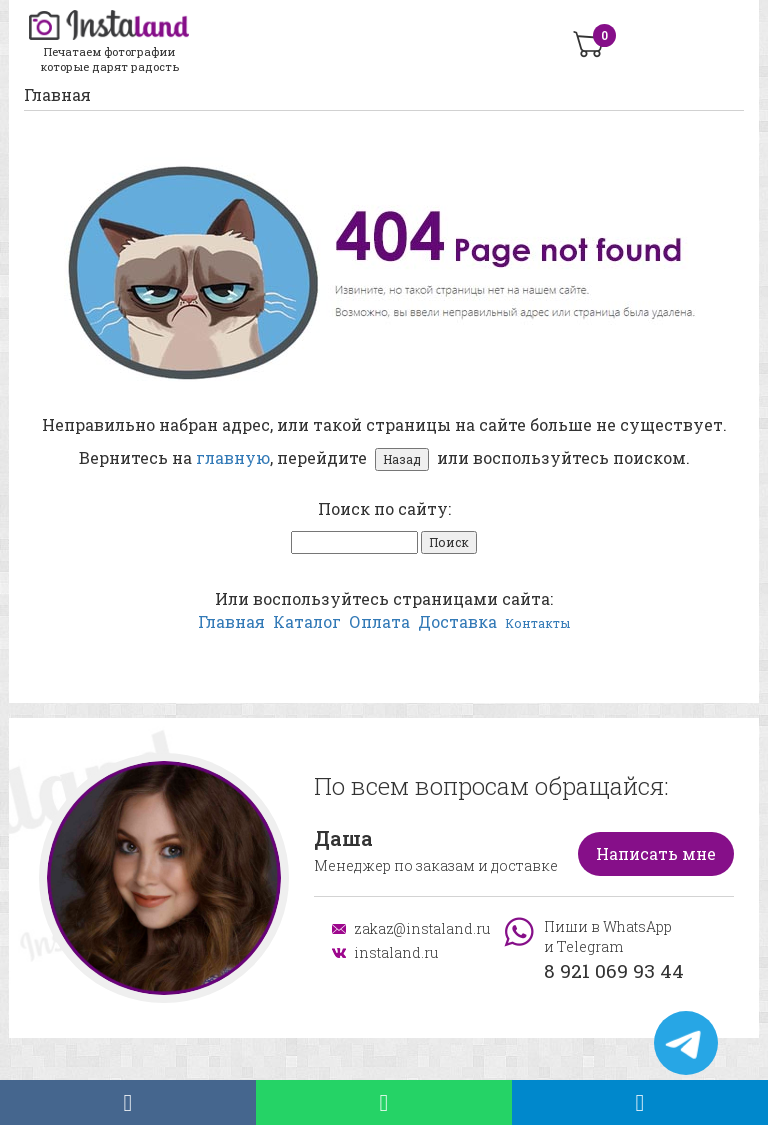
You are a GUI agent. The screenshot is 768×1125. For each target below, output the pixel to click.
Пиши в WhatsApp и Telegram (614, 950)
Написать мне (656, 853)
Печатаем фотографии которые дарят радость (109, 42)
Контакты (537, 623)
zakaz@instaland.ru (414, 928)
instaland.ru (396, 952)
